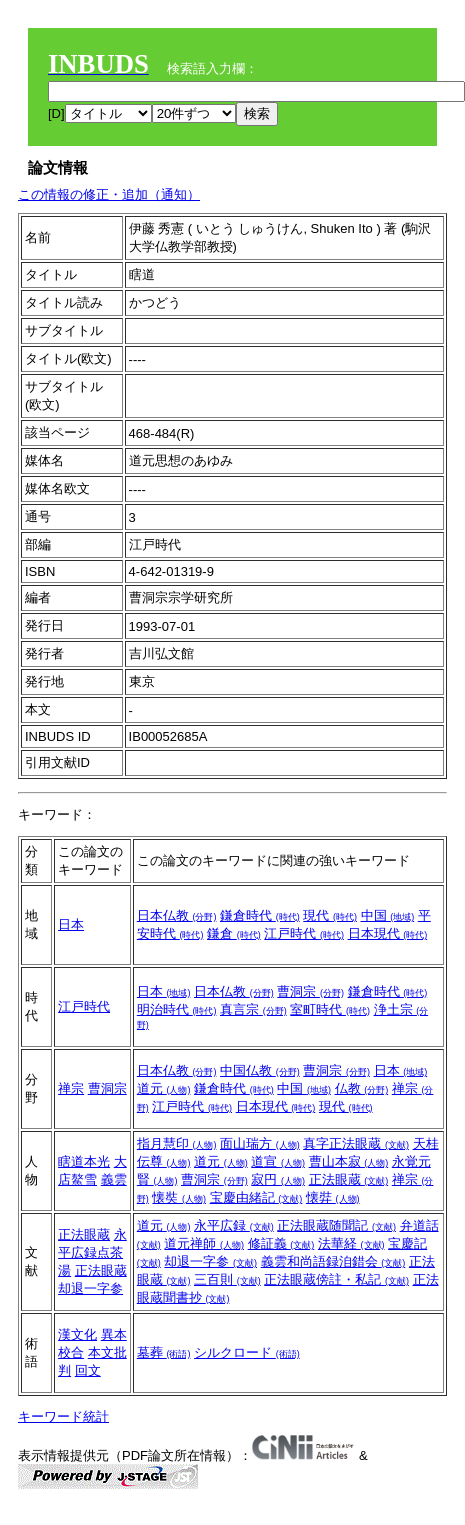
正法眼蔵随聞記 (336, 1225)
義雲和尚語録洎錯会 (333, 1261)
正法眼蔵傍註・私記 (336, 1279)
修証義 (281, 1243)
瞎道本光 (84, 1161)
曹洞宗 (310, 991)
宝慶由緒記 (256, 1197)
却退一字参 (210, 1261)
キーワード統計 (63, 1416)
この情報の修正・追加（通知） (109, 194)
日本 (71, 924)
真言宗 (253, 1009)
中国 (388, 915)
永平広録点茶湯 (92, 1252)
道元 (164, 1088)
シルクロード (247, 1352)
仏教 (362, 1088)
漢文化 (77, 1334)
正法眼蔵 (349, 1179)
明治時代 (177, 1009)
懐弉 (333, 1197)
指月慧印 (177, 1143)
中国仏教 (260, 1070)
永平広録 (234, 1225)
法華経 (351, 1243)
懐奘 (179, 1197)
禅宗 (71, 1088)
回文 (88, 1370)
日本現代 (388, 933)
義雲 (114, 1179)
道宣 (278, 1161)
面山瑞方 (260, 1143)
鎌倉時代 (260, 915)
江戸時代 (304, 933)
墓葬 (164, 1352)
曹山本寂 (349, 1161)
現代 (330, 915)
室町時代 (330, 1009)
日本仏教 (177, 915)
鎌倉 (234, 933)
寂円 (278, 1179)
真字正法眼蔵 (356, 1143)
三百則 (227, 1279)
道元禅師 (204, 1243)
